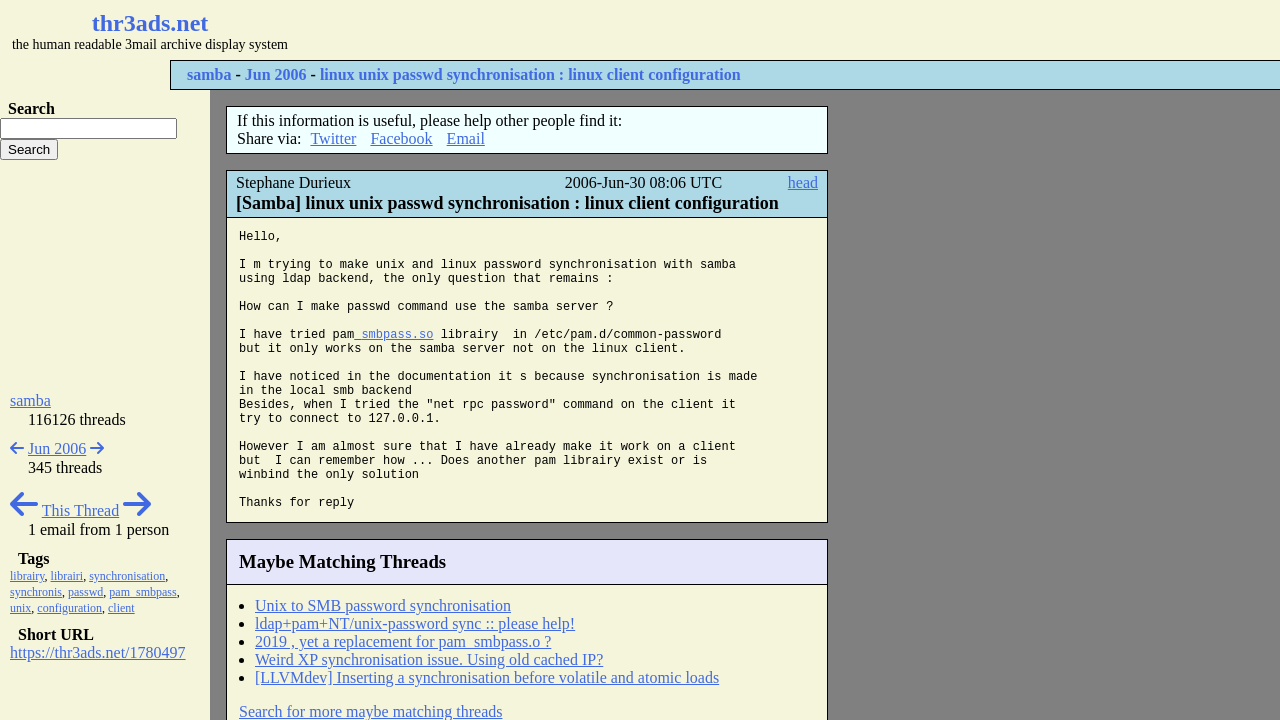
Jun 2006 (276, 74)
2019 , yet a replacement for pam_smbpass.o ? (403, 641)
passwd (85, 592)
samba (209, 74)
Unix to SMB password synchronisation (383, 605)
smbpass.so (397, 335)
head (803, 182)
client (121, 608)
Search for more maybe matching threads (370, 711)
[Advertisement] (596, 30)
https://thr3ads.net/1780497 (98, 652)
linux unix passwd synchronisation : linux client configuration (530, 74)
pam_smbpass (142, 592)
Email (466, 138)
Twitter (333, 138)
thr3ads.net (150, 23)
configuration (69, 608)
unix (20, 608)
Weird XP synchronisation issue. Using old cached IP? (429, 659)
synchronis (36, 592)
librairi (67, 576)
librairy (27, 576)
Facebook (401, 138)
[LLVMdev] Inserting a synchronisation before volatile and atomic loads (487, 677)
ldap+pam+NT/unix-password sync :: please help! (415, 623)
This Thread (80, 510)
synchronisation (127, 576)
